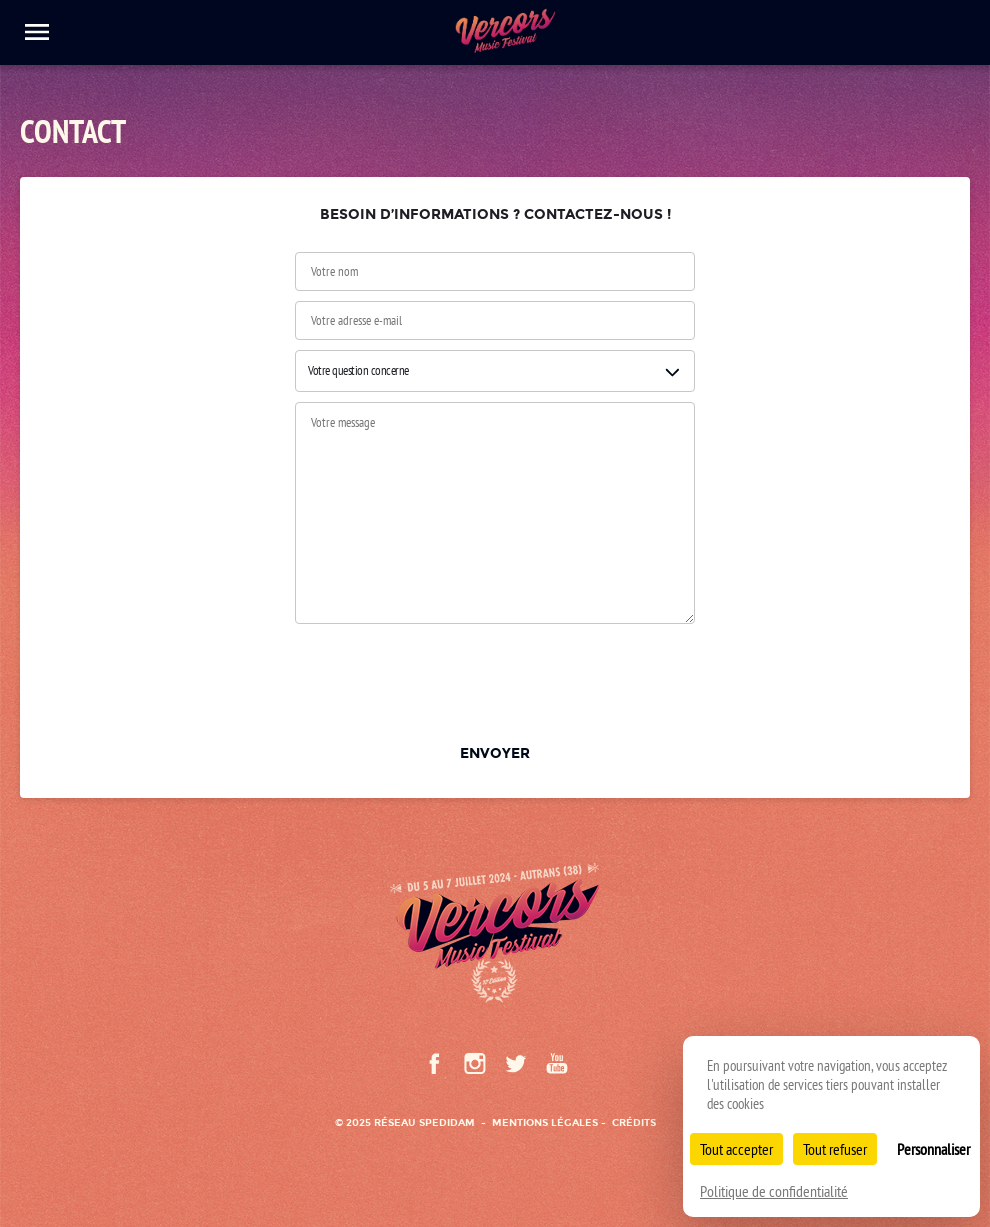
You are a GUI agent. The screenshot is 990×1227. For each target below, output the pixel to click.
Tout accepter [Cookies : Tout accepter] (736, 1149)
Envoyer (495, 753)
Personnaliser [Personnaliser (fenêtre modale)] (933, 1149)
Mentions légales (545, 1122)
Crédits (634, 1122)
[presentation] (495, 679)
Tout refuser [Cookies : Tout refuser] (835, 1149)
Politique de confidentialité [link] (774, 1191)
